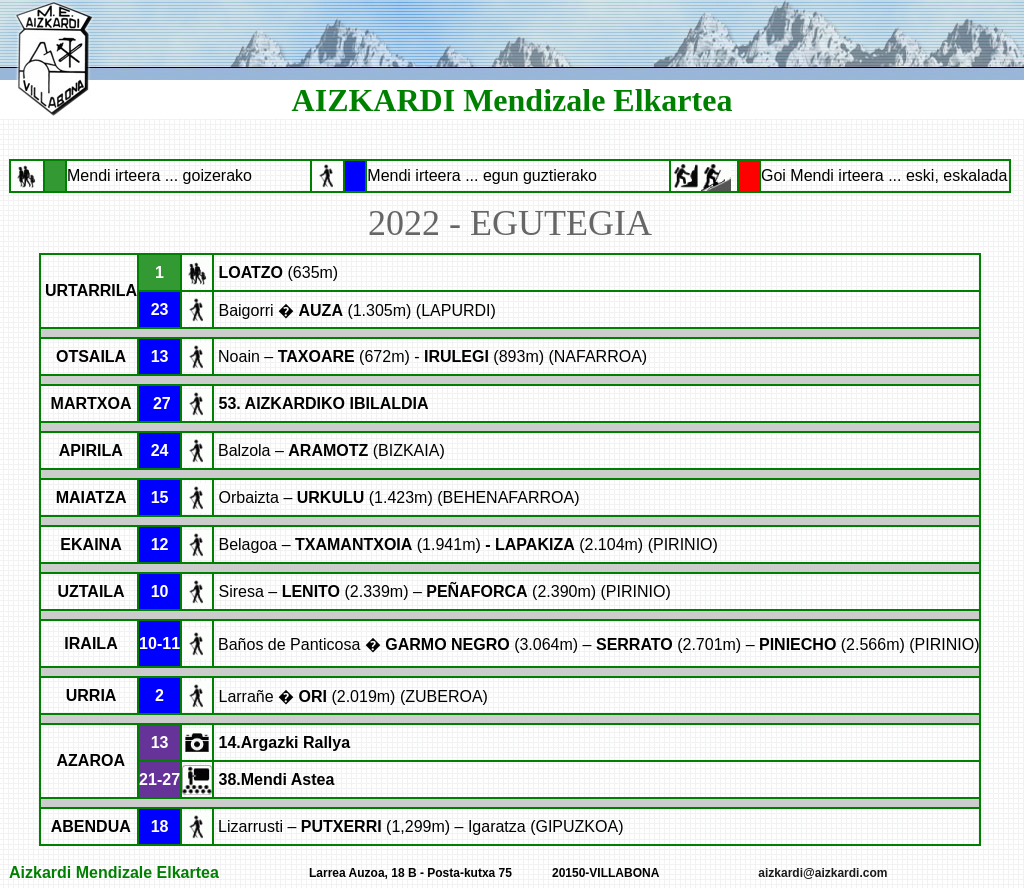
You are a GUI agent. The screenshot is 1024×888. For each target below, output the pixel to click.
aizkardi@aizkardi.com (822, 873)
